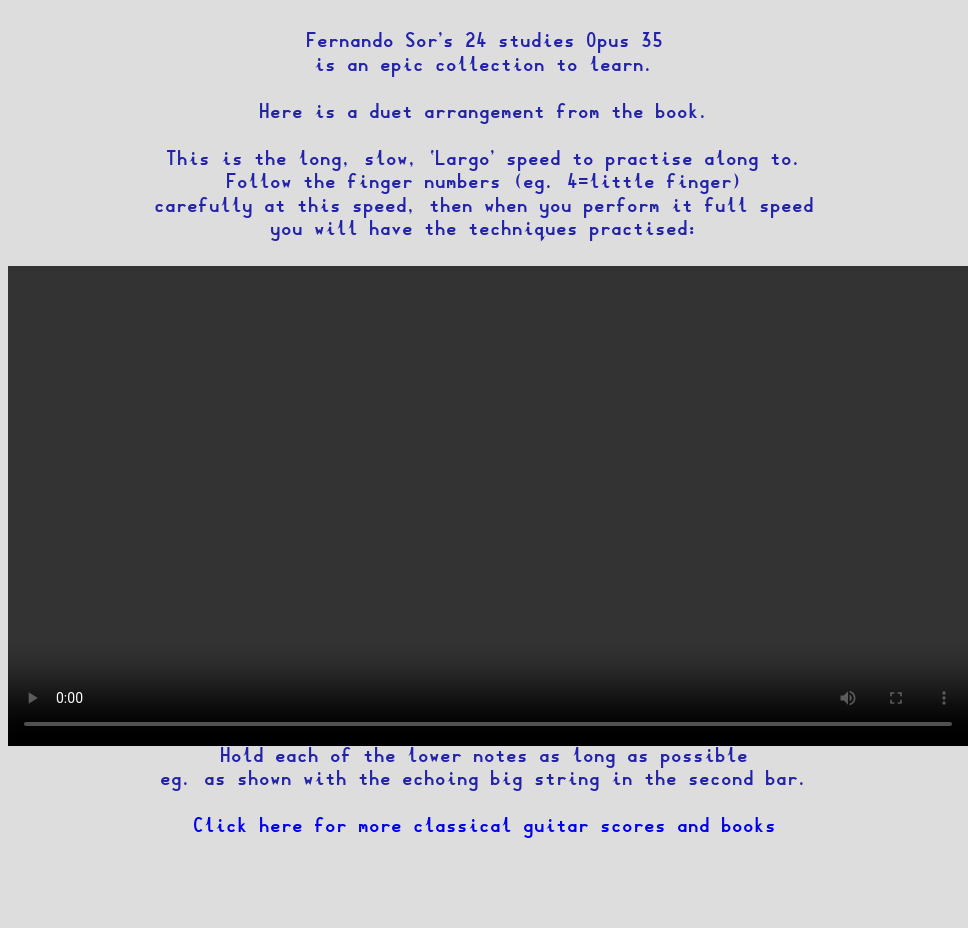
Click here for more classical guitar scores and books (484, 827)
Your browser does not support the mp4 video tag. (488, 506)
